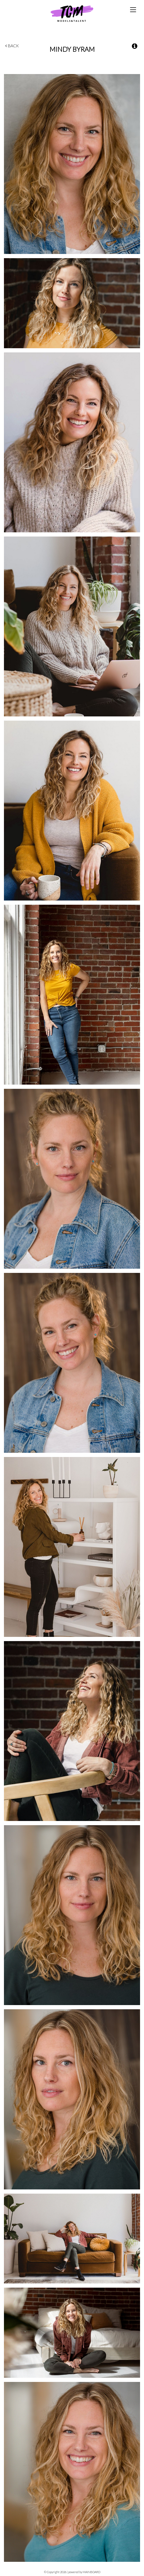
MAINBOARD (91, 2572)
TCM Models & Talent (72, 13)
